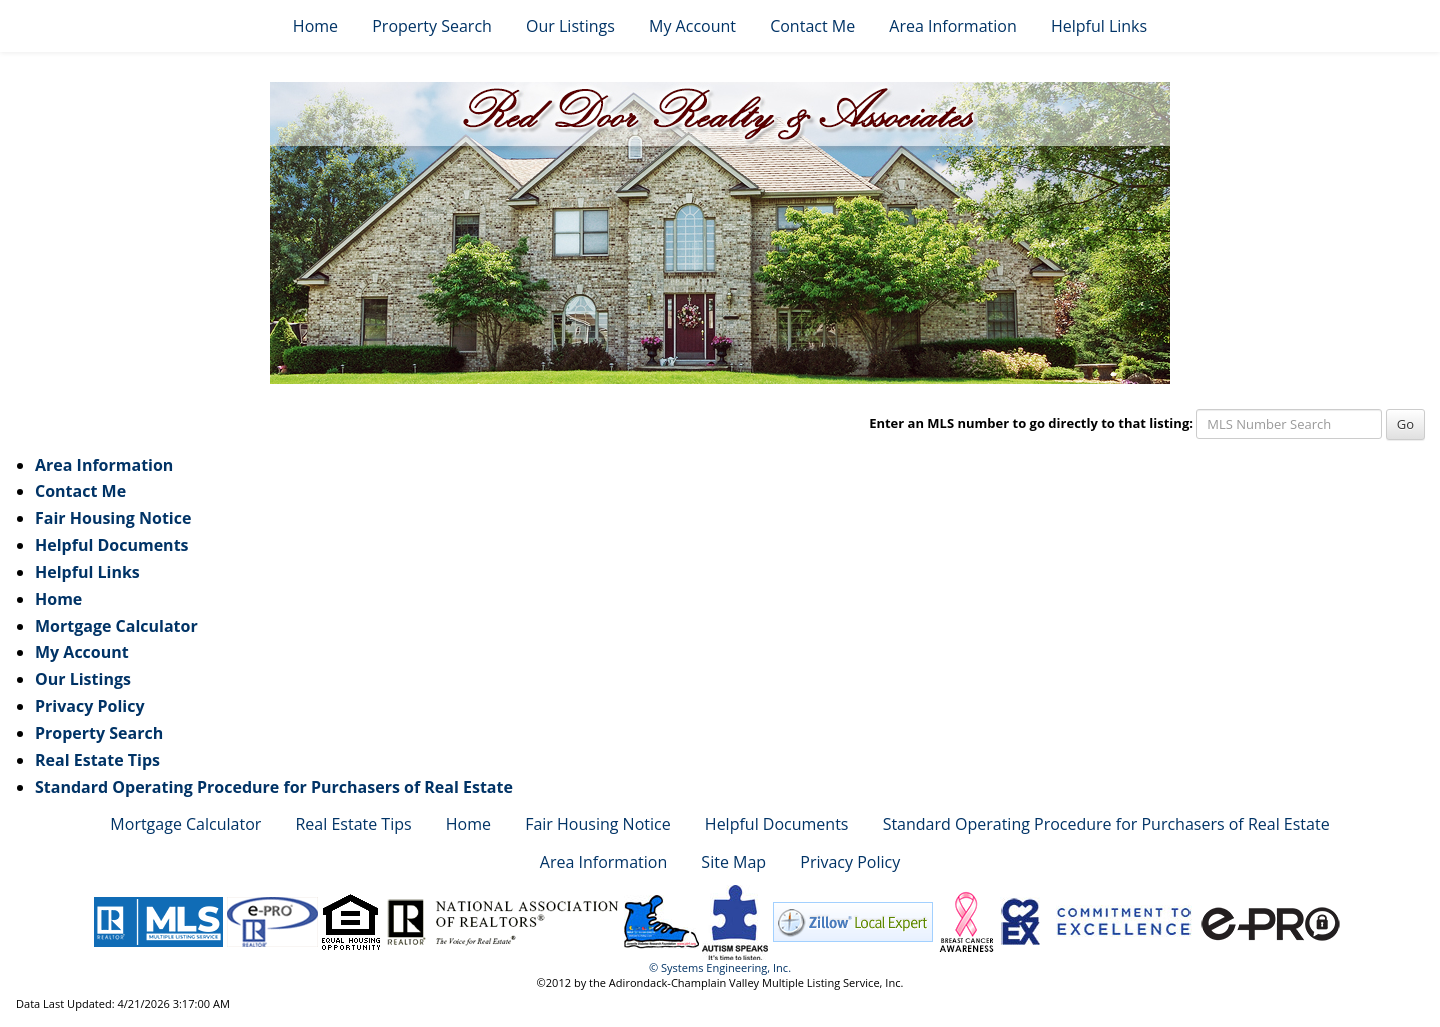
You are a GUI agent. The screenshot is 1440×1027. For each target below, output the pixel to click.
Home (315, 26)
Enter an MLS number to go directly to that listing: (1031, 423)
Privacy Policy (90, 706)
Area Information (952, 26)
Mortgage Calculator (116, 626)
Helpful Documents (112, 545)
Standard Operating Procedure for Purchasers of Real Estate (274, 787)
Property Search (432, 26)
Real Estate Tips (97, 760)
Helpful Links (1099, 26)
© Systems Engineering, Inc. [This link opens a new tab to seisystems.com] (720, 967)
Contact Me (812, 26)
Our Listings (570, 26)
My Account (692, 26)
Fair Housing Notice (113, 518)
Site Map (733, 862)
